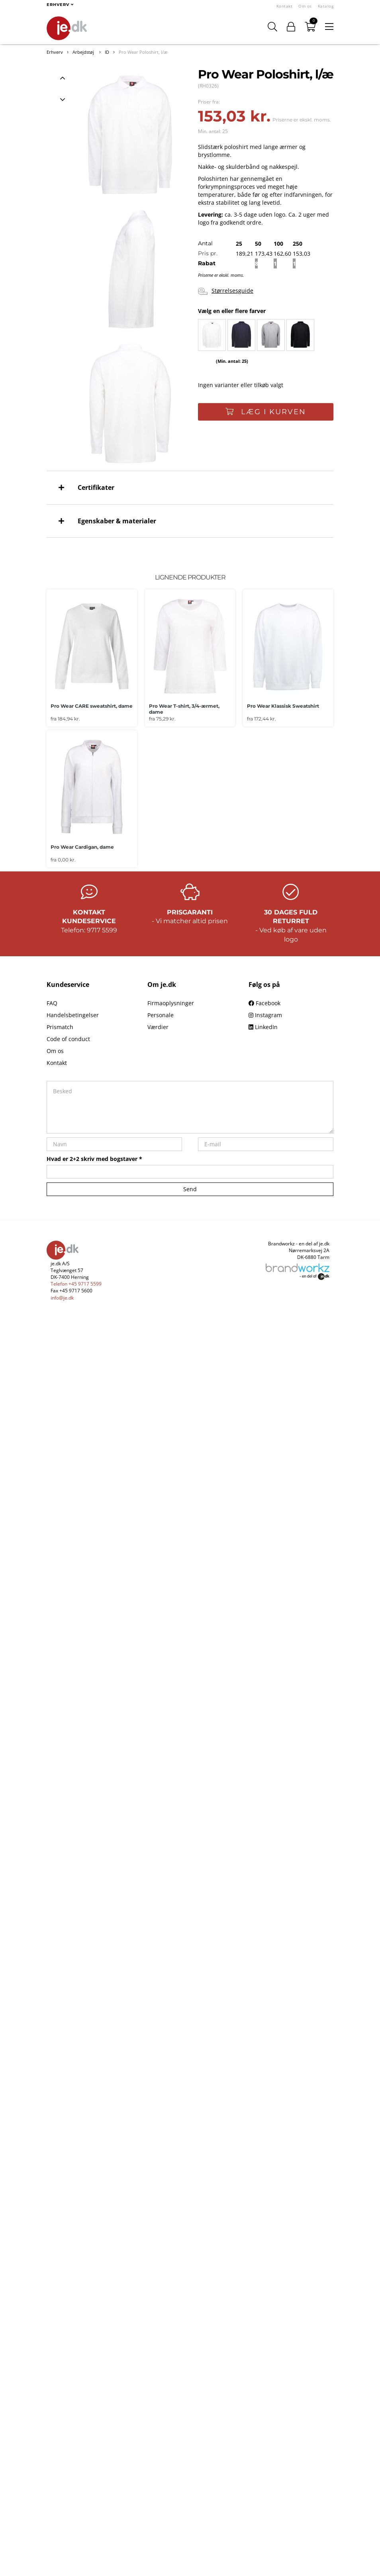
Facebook (264, 1003)
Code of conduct (68, 1039)
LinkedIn (263, 1027)
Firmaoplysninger (170, 1003)
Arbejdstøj (83, 52)
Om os (305, 6)
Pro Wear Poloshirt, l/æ (143, 52)
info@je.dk (62, 1297)
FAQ (52, 1003)
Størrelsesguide (225, 291)
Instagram (265, 1015)
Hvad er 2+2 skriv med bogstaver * (94, 1159)
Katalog (326, 6)
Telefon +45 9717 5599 (76, 1283)
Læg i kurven (265, 411)
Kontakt (284, 6)
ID (107, 52)
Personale (160, 1015)
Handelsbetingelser (73, 1015)
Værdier (157, 1027)
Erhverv (55, 52)
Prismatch (60, 1027)
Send (190, 1189)
